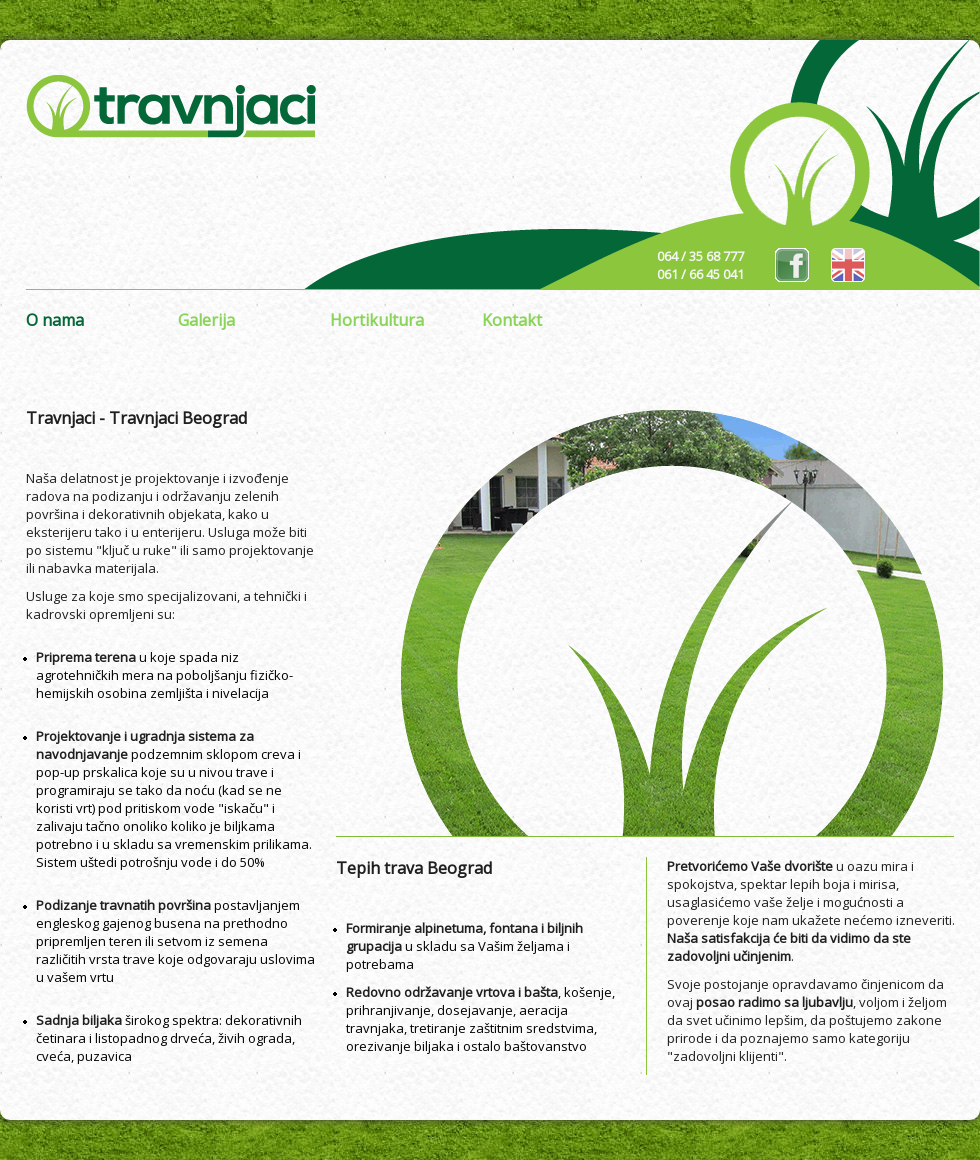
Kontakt (512, 320)
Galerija (206, 320)
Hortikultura (377, 320)
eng (848, 265)
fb (792, 265)
